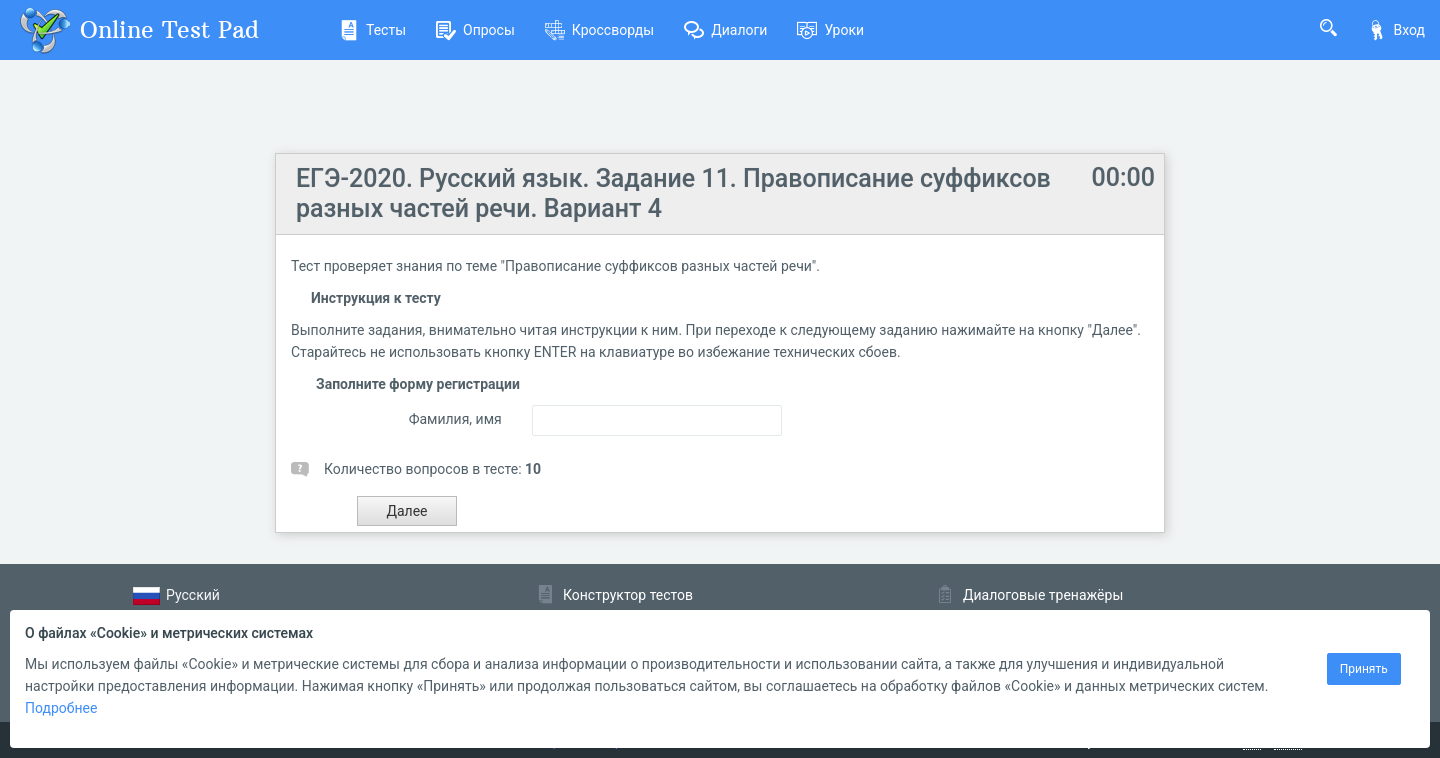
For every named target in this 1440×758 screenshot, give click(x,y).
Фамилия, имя (455, 419)
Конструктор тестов (628, 595)
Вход (1396, 30)
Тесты (372, 30)
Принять (1364, 669)
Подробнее (61, 708)
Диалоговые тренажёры (1043, 595)
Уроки (830, 30)
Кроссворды (599, 30)
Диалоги (725, 30)
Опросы (475, 30)
